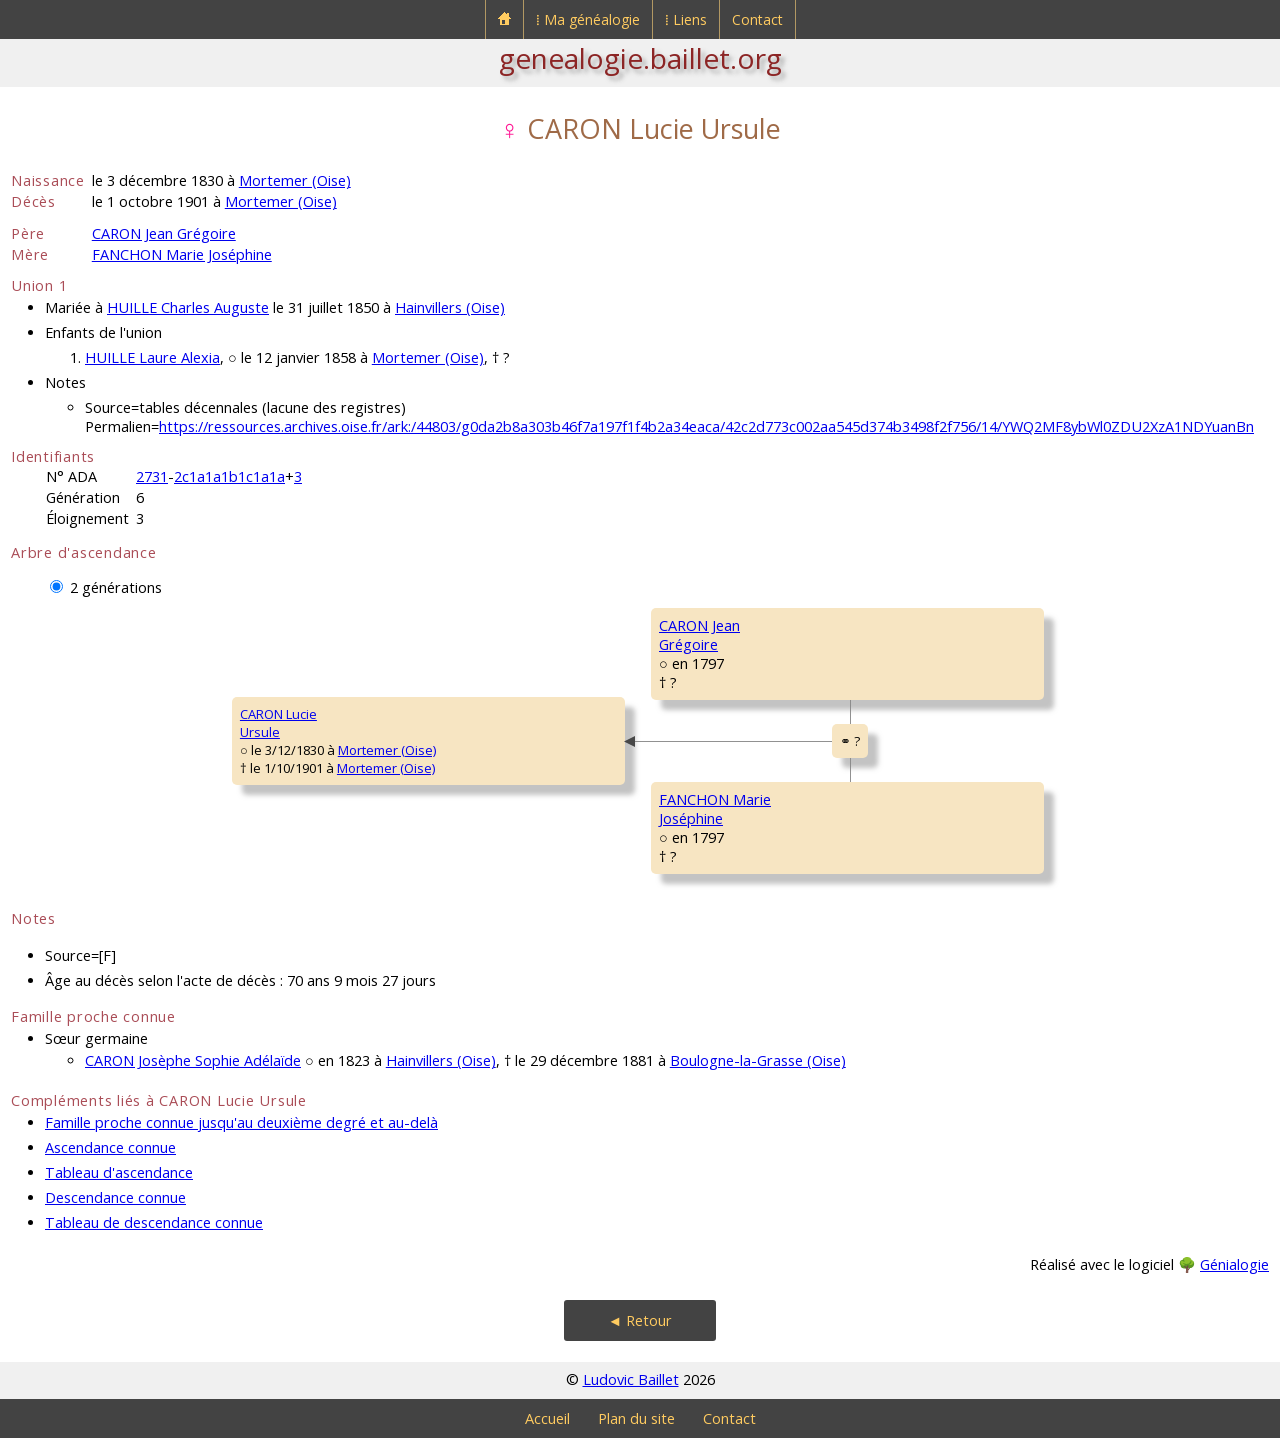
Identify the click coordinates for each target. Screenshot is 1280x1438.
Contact (757, 19)
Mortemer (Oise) (295, 180)
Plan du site (636, 1418)
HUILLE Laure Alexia (152, 357)
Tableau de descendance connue (154, 1222)
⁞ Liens (686, 19)
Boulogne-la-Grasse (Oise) (758, 1060)
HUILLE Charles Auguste (188, 307)
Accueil (547, 1418)
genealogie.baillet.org (640, 58)
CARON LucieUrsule (278, 723)
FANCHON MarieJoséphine (715, 809)
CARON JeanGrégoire (699, 635)
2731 (152, 476)
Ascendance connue (110, 1147)
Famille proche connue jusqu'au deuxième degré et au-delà (241, 1122)
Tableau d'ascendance (119, 1172)
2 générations (116, 587)
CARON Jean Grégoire (164, 233)
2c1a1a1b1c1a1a (229, 476)
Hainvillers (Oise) (450, 307)
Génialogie (1234, 1264)
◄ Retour (640, 1320)
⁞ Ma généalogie (588, 19)
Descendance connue (115, 1197)
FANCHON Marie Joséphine (182, 254)
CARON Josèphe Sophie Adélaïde (193, 1060)
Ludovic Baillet (631, 1379)
